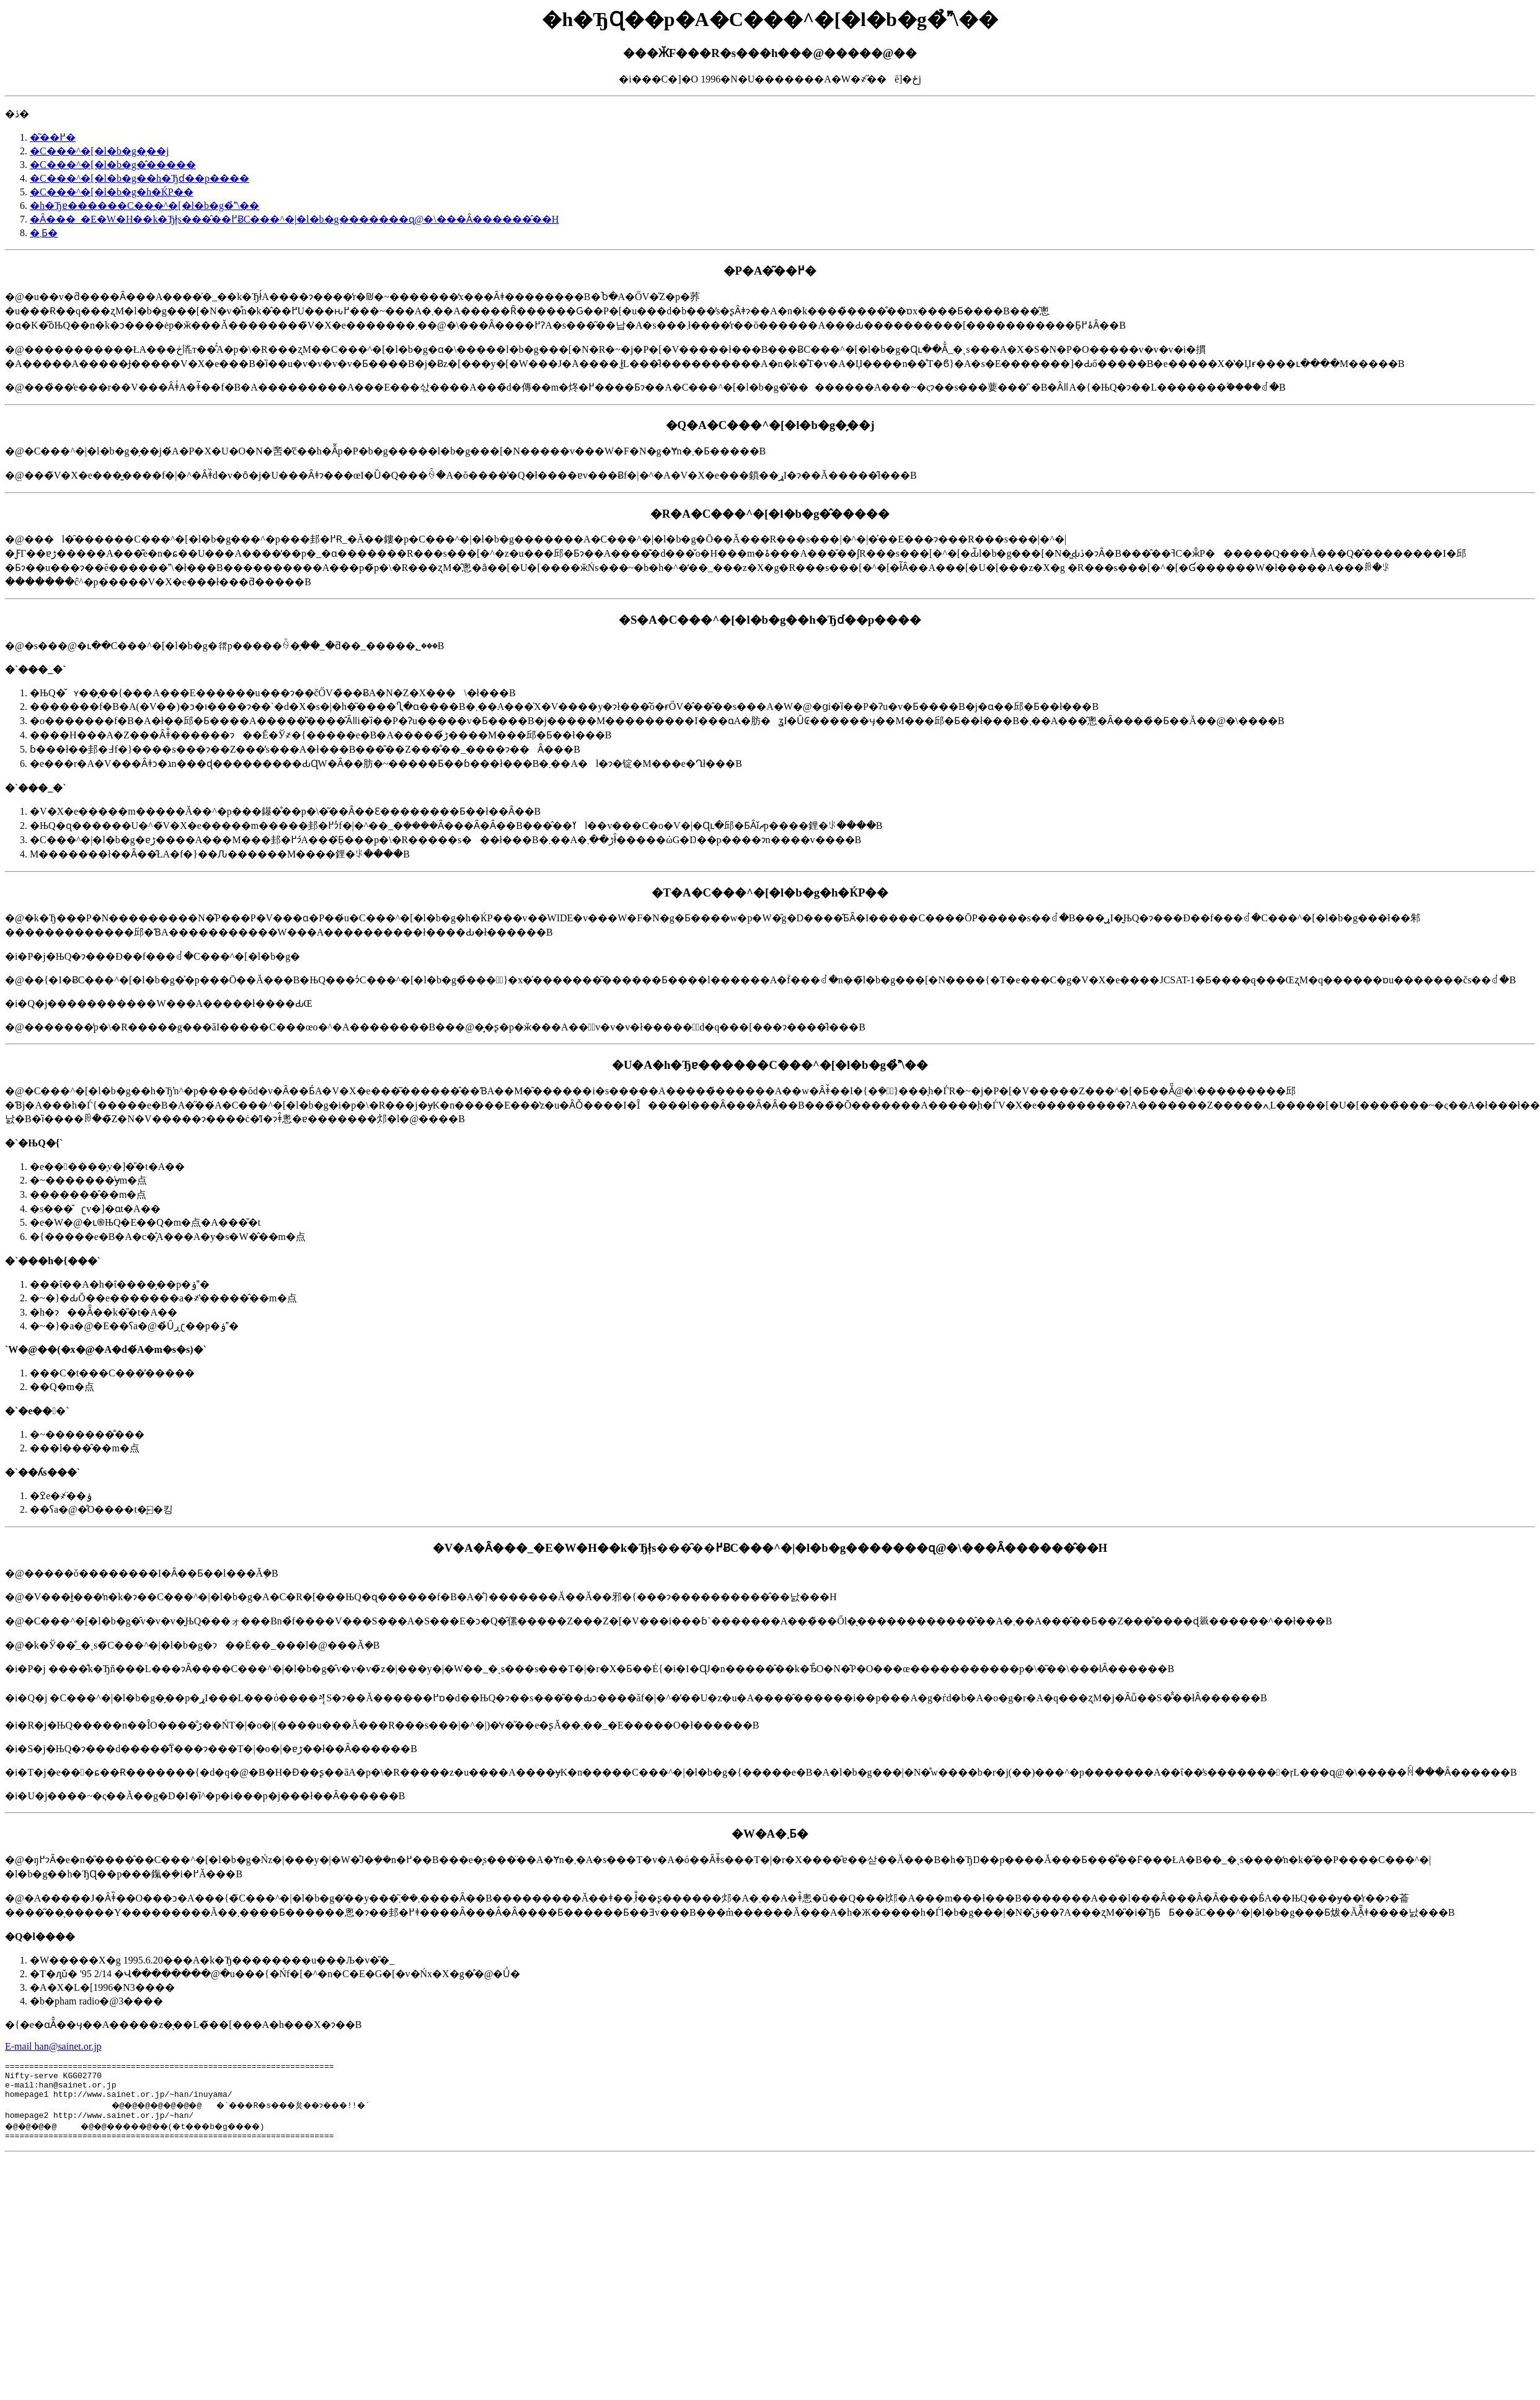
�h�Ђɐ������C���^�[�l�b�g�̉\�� (144, 205)
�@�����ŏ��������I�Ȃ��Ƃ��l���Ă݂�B (770, 1671)
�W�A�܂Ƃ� (770, 1833)
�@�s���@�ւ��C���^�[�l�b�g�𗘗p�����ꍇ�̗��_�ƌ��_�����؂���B (770, 750)
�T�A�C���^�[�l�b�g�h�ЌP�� (770, 892)
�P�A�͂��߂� (770, 270)
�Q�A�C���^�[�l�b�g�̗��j (770, 425)
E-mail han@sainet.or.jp (53, 2046)
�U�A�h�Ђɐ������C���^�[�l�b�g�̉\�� (770, 1064)
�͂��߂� (53, 137)
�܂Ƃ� (44, 233)
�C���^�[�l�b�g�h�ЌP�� (111, 192)
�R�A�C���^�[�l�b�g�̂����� (770, 513)
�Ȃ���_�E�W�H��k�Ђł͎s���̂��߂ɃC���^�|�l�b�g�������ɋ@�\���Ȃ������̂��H (294, 219)
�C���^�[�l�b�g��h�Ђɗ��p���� (139, 178)
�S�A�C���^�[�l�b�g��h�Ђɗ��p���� (770, 619)
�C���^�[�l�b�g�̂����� (113, 164)
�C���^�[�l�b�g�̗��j (99, 151)
